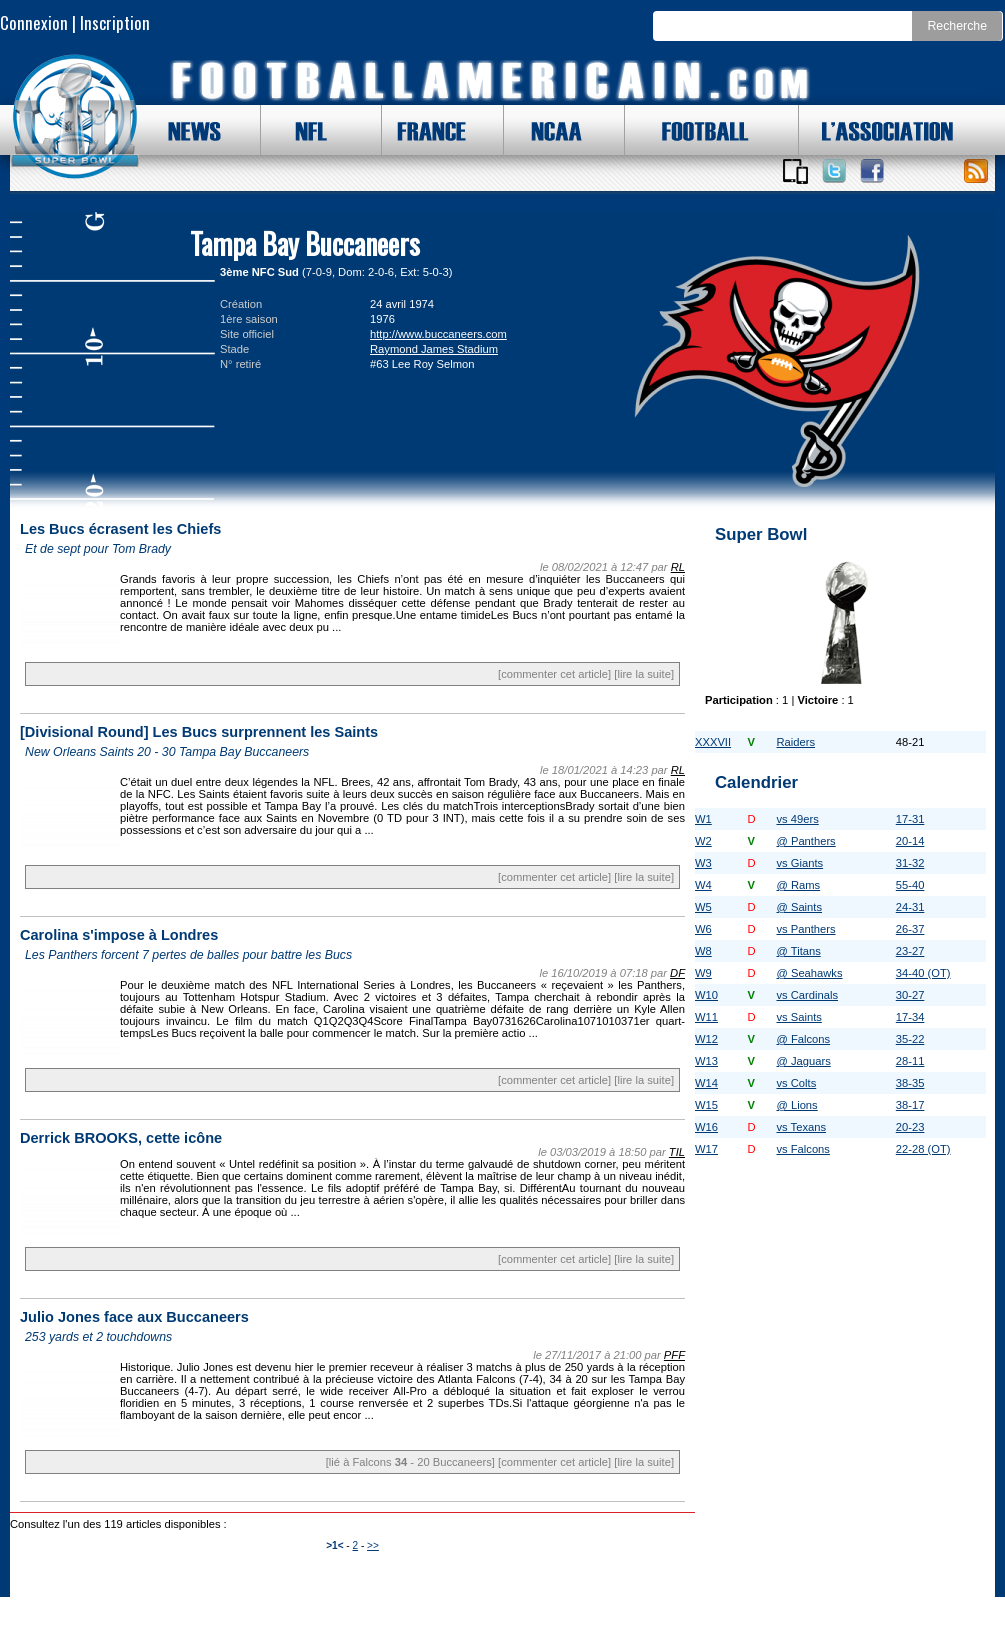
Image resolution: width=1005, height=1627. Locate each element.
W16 (706, 1127)
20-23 (910, 1127)
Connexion (34, 22)
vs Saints (798, 1017)
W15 (706, 1105)
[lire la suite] (644, 674)
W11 (706, 1017)
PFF (674, 1355)
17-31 (910, 819)
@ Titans (798, 951)
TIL (677, 1152)
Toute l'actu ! (976, 171)
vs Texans (801, 1127)
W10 (706, 995)
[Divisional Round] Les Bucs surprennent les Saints (199, 732)
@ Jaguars (803, 1061)
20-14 (910, 841)
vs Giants (799, 863)
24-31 (910, 907)
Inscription (115, 22)
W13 (706, 1061)
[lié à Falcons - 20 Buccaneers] (410, 1462)
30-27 (910, 995)
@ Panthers (805, 841)
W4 (703, 885)
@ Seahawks (809, 973)
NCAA (549, 130)
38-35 (910, 1083)
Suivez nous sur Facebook (872, 171)
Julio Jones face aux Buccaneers (134, 1317)
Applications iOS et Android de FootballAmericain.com (795, 171)
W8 (703, 951)
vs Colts (796, 1083)
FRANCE (427, 130)
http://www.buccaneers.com (438, 334)
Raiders (795, 742)
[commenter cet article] (554, 674)
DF (677, 973)
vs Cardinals (807, 995)
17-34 (910, 1017)
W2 (703, 841)
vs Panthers (805, 929)
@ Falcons (803, 1039)
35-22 (910, 1039)
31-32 (910, 863)
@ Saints (799, 907)
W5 (703, 907)
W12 (706, 1039)
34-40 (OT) (923, 973)
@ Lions (796, 1105)
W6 (703, 929)
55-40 (910, 885)
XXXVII (713, 742)
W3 (703, 863)
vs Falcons (802, 1149)
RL (678, 567)
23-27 (910, 951)
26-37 (910, 929)
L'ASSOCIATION (876, 130)
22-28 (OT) (923, 1149)
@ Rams (798, 885)
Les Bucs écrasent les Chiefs (120, 529)
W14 (706, 1083)
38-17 (910, 1105)
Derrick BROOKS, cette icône (121, 1138)
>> (373, 1545)
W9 (703, 973)
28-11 (910, 1061)
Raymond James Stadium (434, 349)
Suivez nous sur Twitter (834, 171)
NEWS (185, 130)
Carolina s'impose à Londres (119, 935)
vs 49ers (797, 819)
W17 (706, 1149)
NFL (306, 130)
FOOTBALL (690, 130)
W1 (703, 819)
